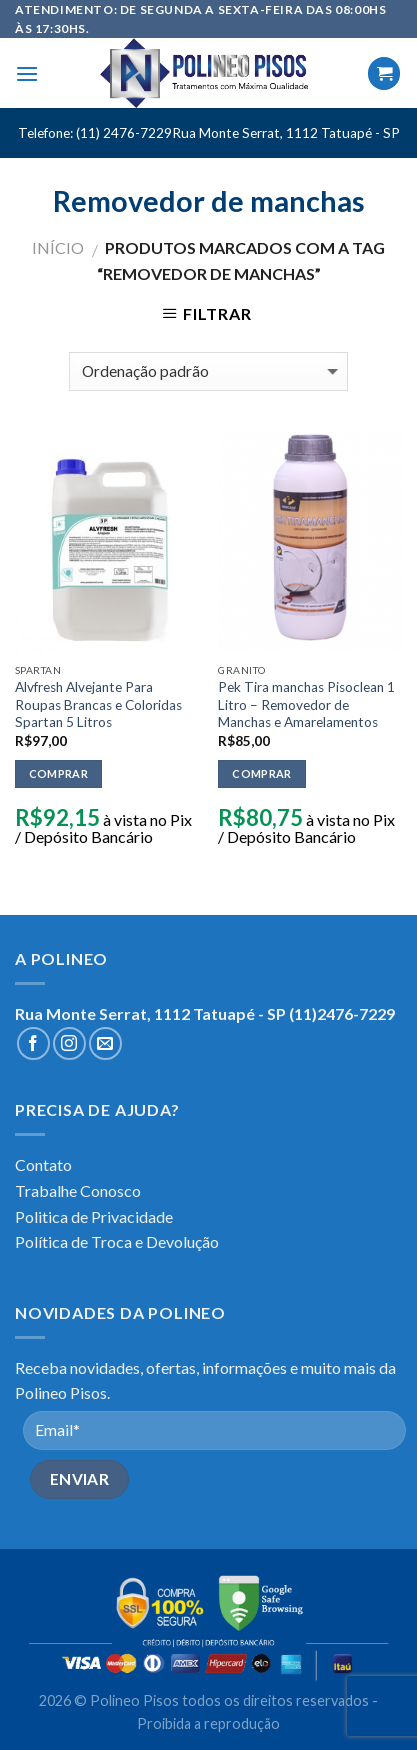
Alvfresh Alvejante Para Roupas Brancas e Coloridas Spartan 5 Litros (98, 704)
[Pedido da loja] (208, 371)
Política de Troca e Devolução (117, 1241)
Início (58, 247)
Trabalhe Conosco (78, 1190)
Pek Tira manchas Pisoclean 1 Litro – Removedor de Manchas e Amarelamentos (306, 704)
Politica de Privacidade (94, 1216)
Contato (43, 1164)
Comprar (58, 773)
